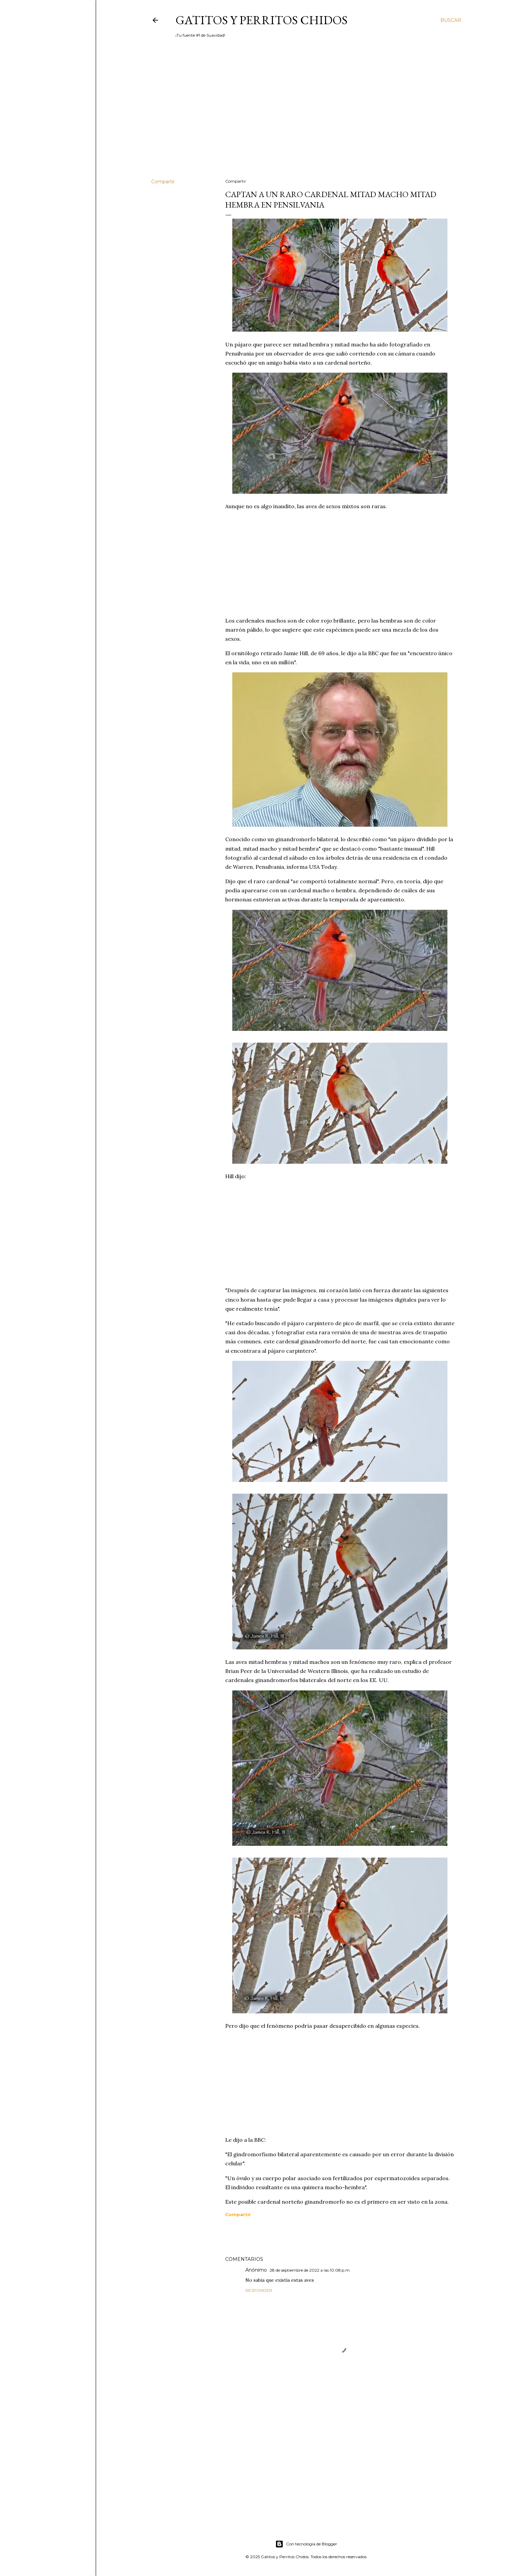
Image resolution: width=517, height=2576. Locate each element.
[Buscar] (450, 20)
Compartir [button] (163, 182)
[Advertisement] (306, 115)
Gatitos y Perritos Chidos (261, 20)
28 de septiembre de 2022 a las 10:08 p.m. (310, 2270)
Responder (258, 2290)
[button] (238, 2214)
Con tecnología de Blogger (306, 2544)
